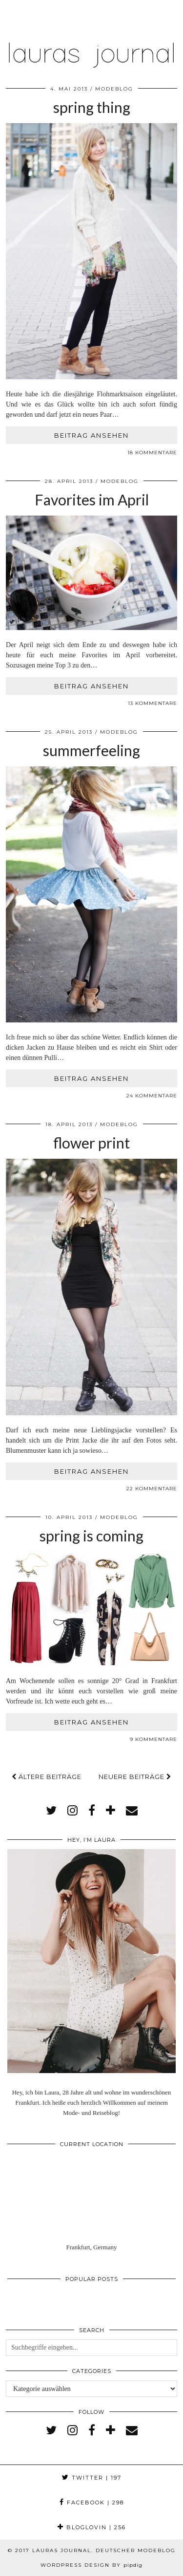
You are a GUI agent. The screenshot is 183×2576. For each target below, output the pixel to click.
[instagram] (72, 1810)
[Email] (132, 1810)
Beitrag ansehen (91, 435)
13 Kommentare (152, 703)
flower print (91, 1142)
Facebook (92, 2502)
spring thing (91, 107)
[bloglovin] (110, 1810)
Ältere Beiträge (46, 1776)
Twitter (92, 2477)
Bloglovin (92, 2527)
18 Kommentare (152, 452)
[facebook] (91, 1810)
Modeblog (114, 89)
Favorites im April (92, 499)
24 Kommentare (151, 1096)
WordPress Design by (91, 2565)
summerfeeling (91, 750)
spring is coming (91, 1535)
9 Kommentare (153, 1739)
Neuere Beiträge (135, 1776)
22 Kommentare (151, 1488)
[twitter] (51, 1810)
